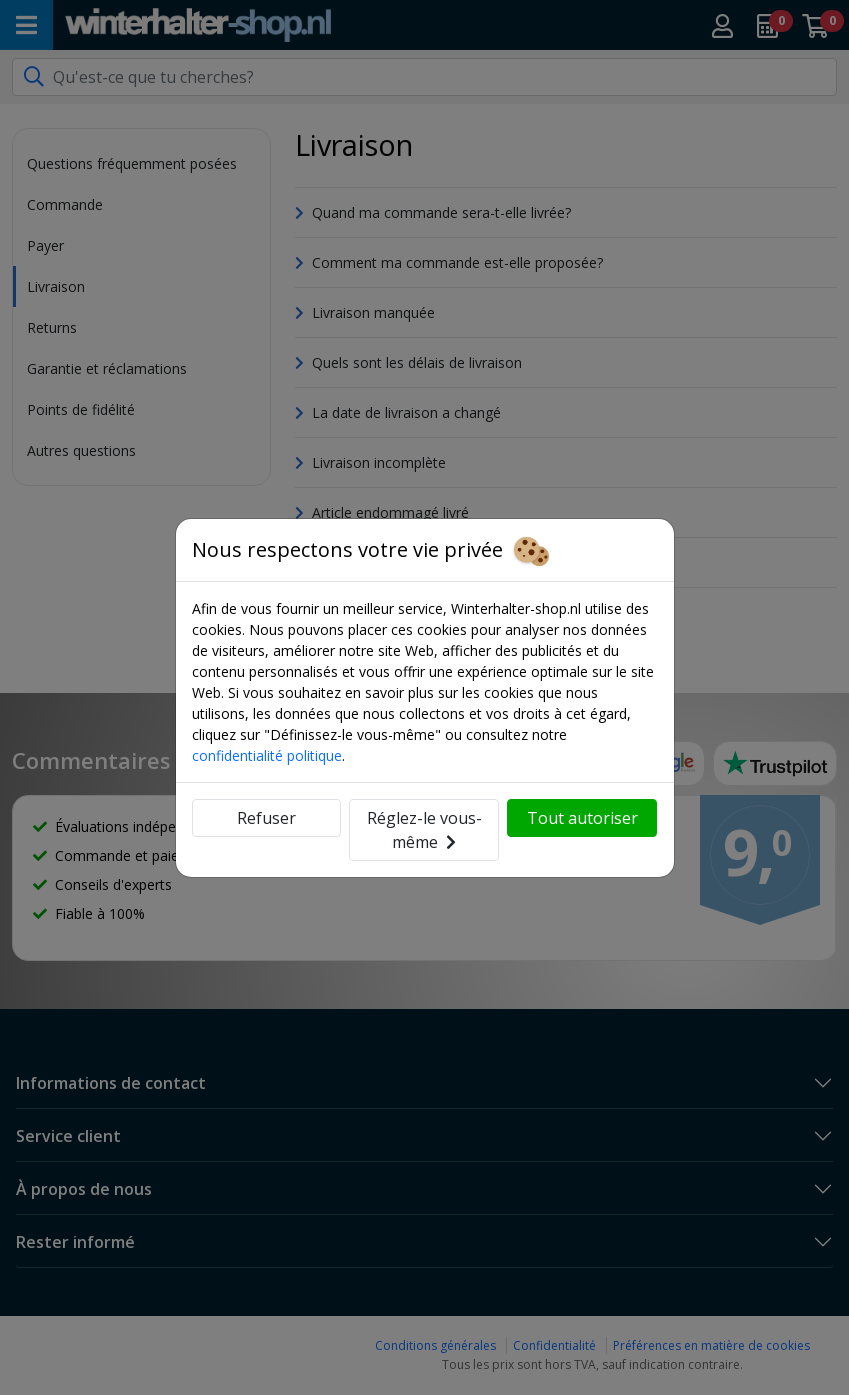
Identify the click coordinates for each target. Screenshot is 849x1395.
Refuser (266, 818)
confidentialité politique (267, 755)
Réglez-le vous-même (424, 830)
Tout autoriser (582, 818)
